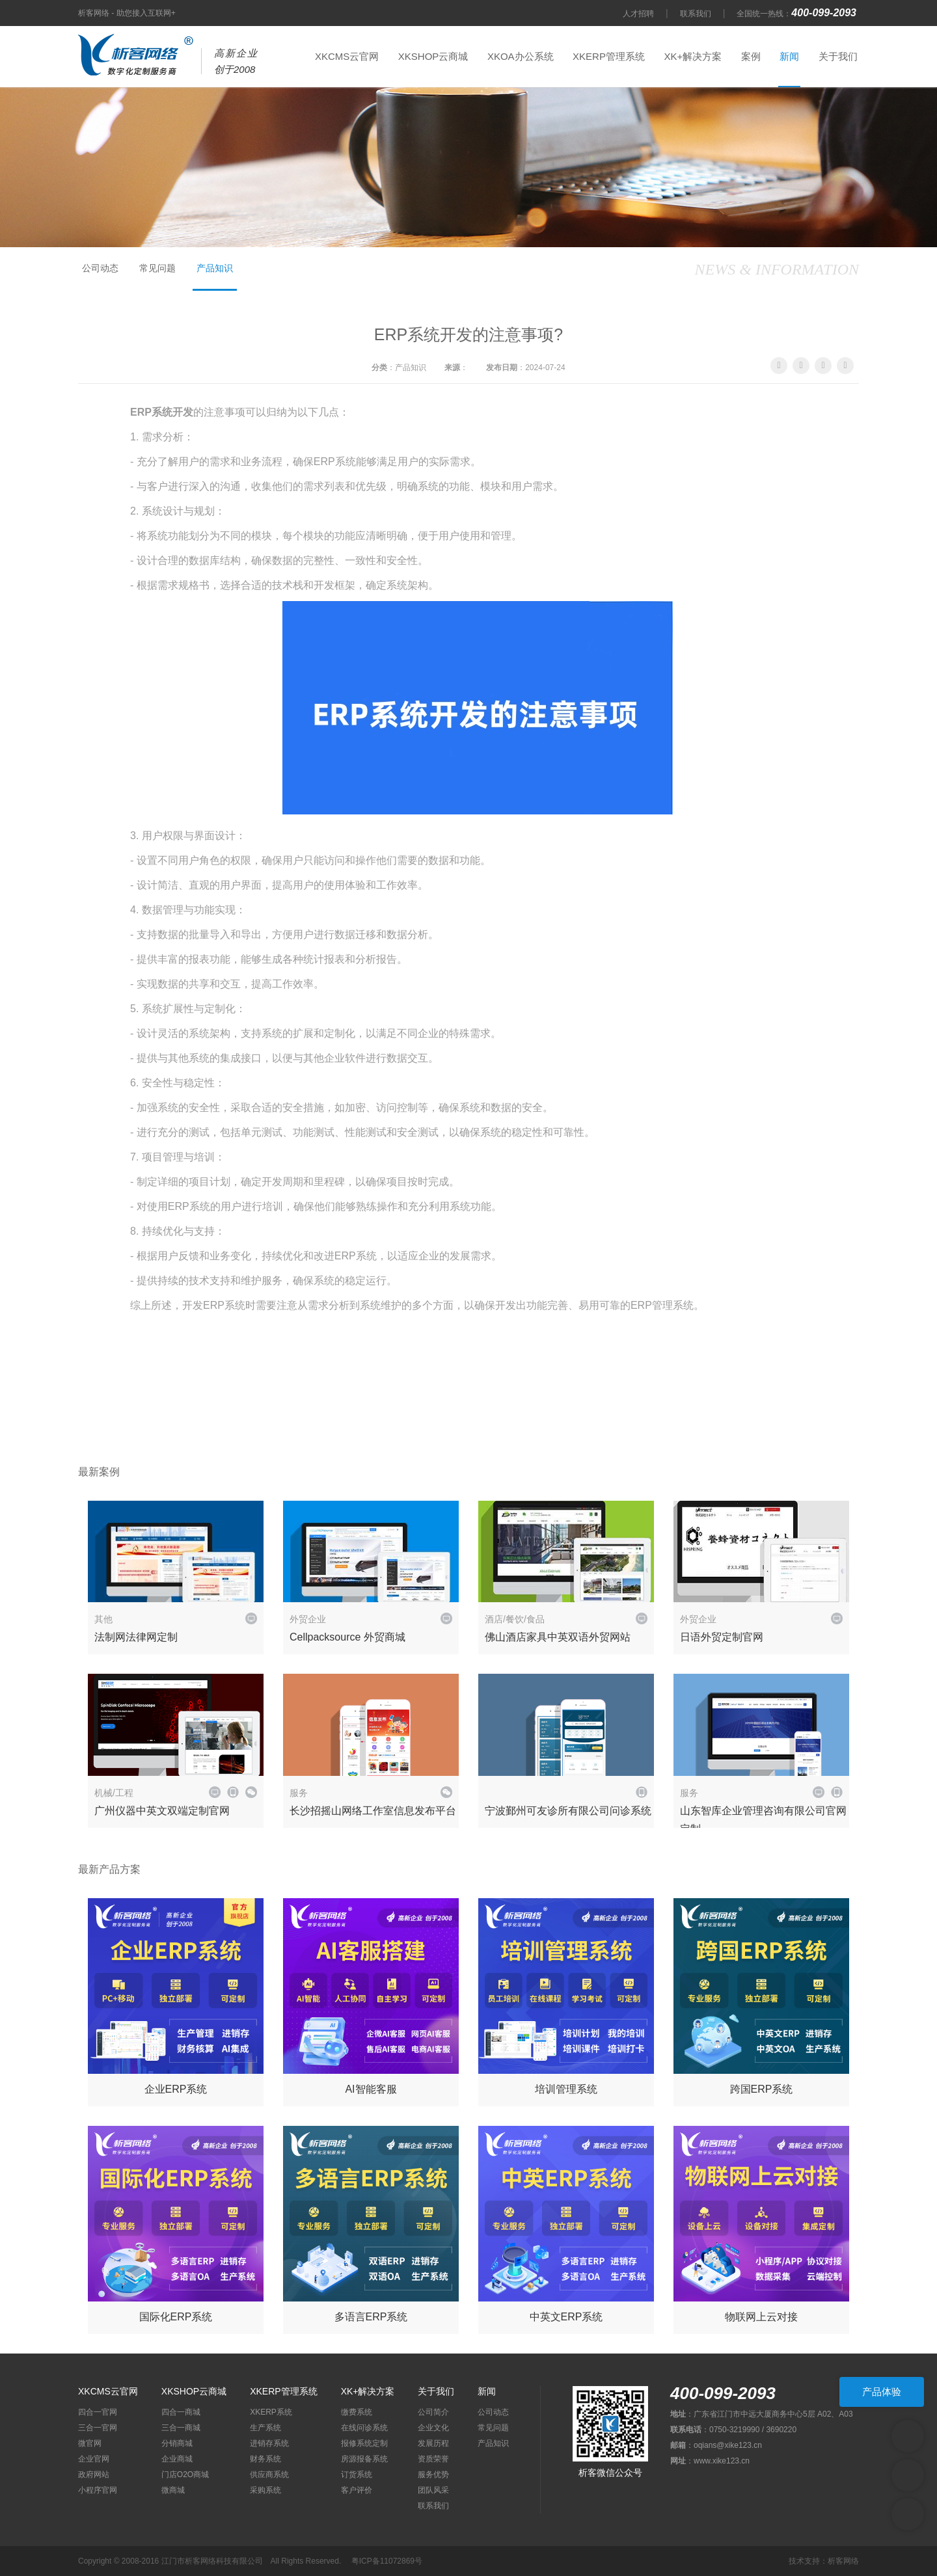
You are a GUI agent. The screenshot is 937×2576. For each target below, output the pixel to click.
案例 (751, 56)
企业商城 (177, 2458)
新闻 (789, 56)
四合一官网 (97, 2412)
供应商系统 (269, 2474)
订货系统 (356, 2474)
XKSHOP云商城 (433, 56)
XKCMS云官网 (347, 56)
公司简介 (433, 2412)
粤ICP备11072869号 (386, 2561)
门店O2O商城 (185, 2474)
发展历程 (433, 2443)
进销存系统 (269, 2443)
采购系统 (265, 2490)
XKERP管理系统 (609, 56)
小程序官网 (97, 2490)
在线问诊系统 (364, 2427)
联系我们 (695, 13)
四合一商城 (180, 2412)
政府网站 (93, 2474)
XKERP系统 (271, 2412)
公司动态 (100, 268)
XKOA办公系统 (520, 56)
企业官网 (93, 2458)
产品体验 (881, 2391)
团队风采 (433, 2490)
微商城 (173, 2490)
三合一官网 (97, 2427)
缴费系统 (356, 2412)
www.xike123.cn (722, 2460)
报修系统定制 (364, 2443)
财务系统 (265, 2458)
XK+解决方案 (693, 56)
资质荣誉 (433, 2458)
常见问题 (157, 268)
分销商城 (177, 2443)
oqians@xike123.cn (728, 2445)
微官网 (90, 2443)
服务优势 (433, 2474)
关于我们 (838, 56)
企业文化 (433, 2427)
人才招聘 (638, 13)
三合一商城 (180, 2427)
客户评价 (356, 2490)
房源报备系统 (364, 2458)
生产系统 (265, 2427)
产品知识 (215, 268)
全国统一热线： (798, 13)
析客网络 (843, 2561)
